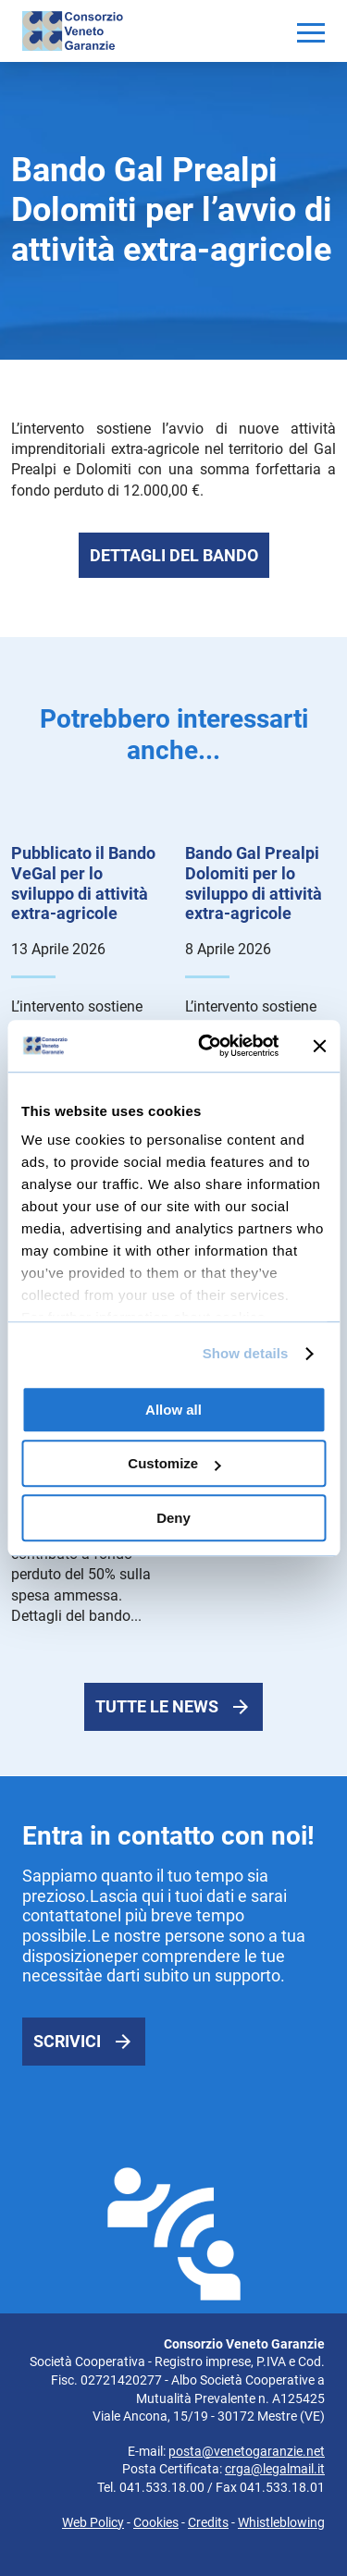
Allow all (173, 1409)
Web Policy (93, 2522)
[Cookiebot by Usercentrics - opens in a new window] (207, 1046)
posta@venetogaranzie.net (246, 2451)
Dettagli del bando (174, 555)
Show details (246, 1353)
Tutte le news (156, 1706)
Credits (208, 2522)
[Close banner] (319, 1045)
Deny (173, 1518)
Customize (174, 1463)
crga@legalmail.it (275, 2468)
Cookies (156, 2522)
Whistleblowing (281, 2522)
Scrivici (67, 2041)
